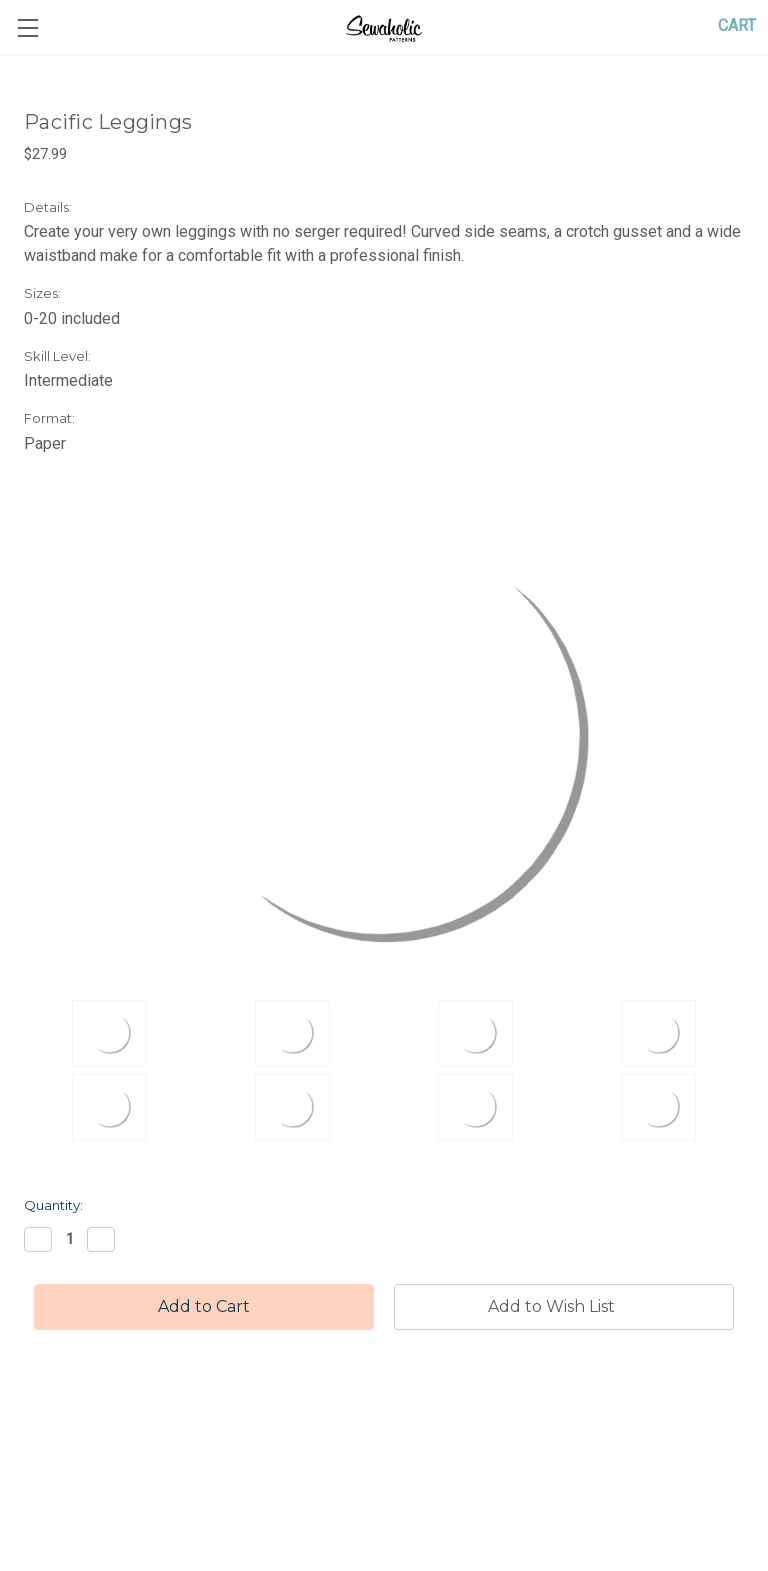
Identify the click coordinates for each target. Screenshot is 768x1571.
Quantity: (53, 1205)
